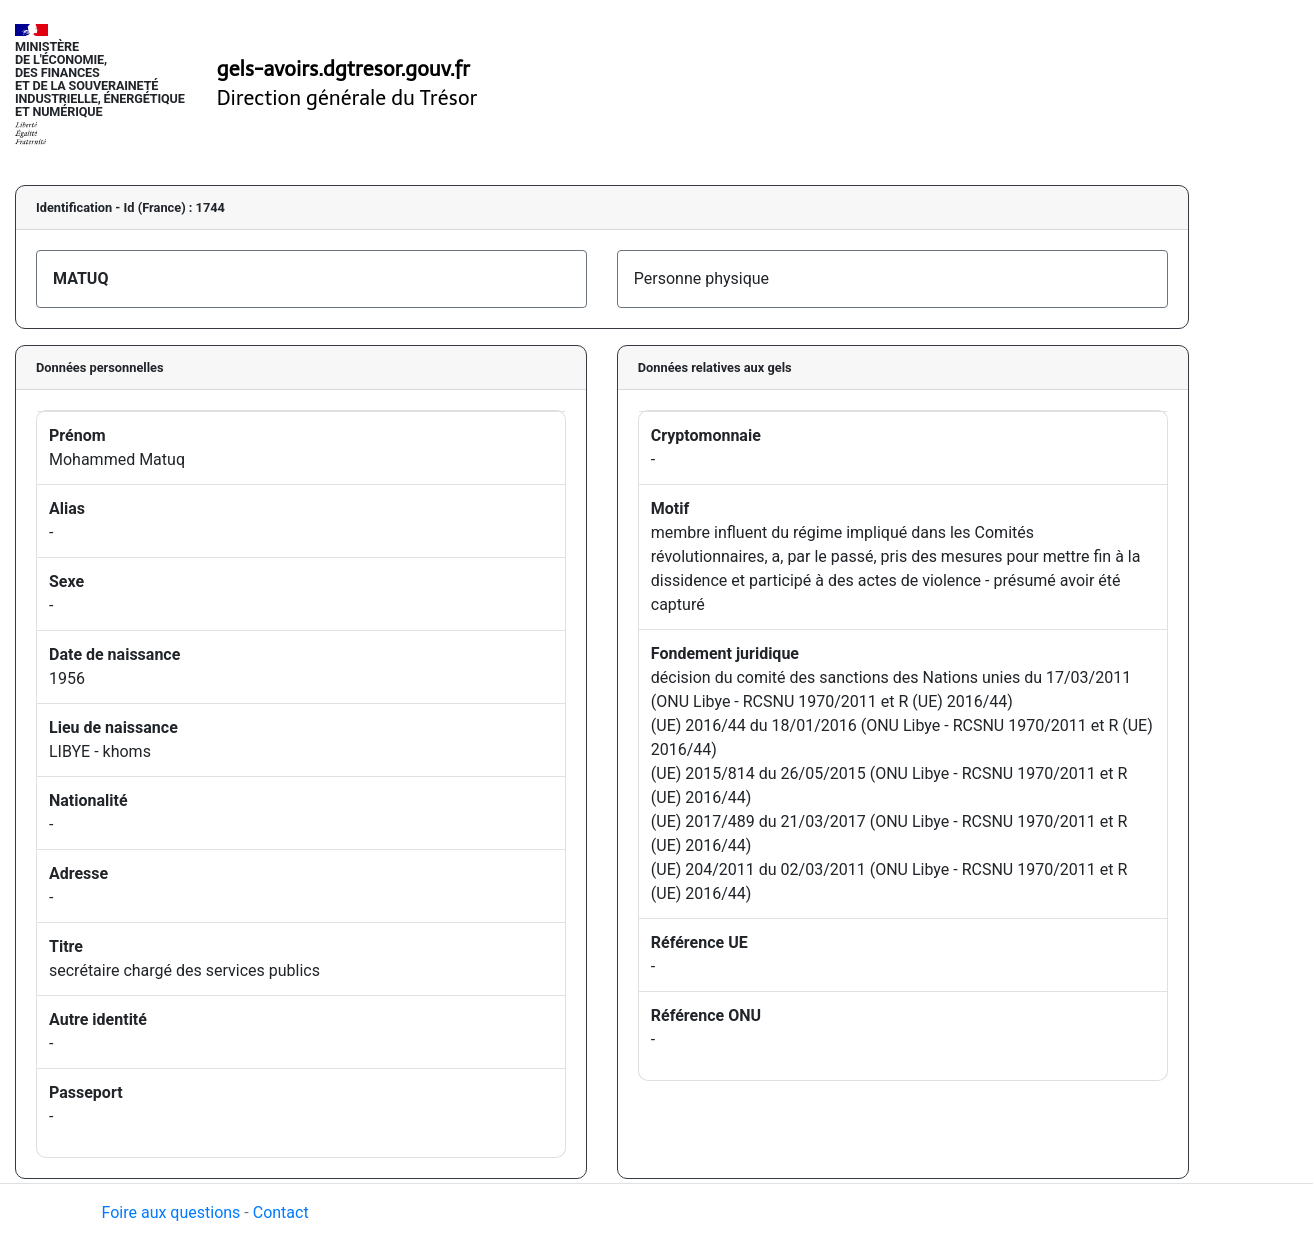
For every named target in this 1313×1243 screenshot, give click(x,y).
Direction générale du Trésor (347, 98)
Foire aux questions (171, 1212)
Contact (281, 1212)
